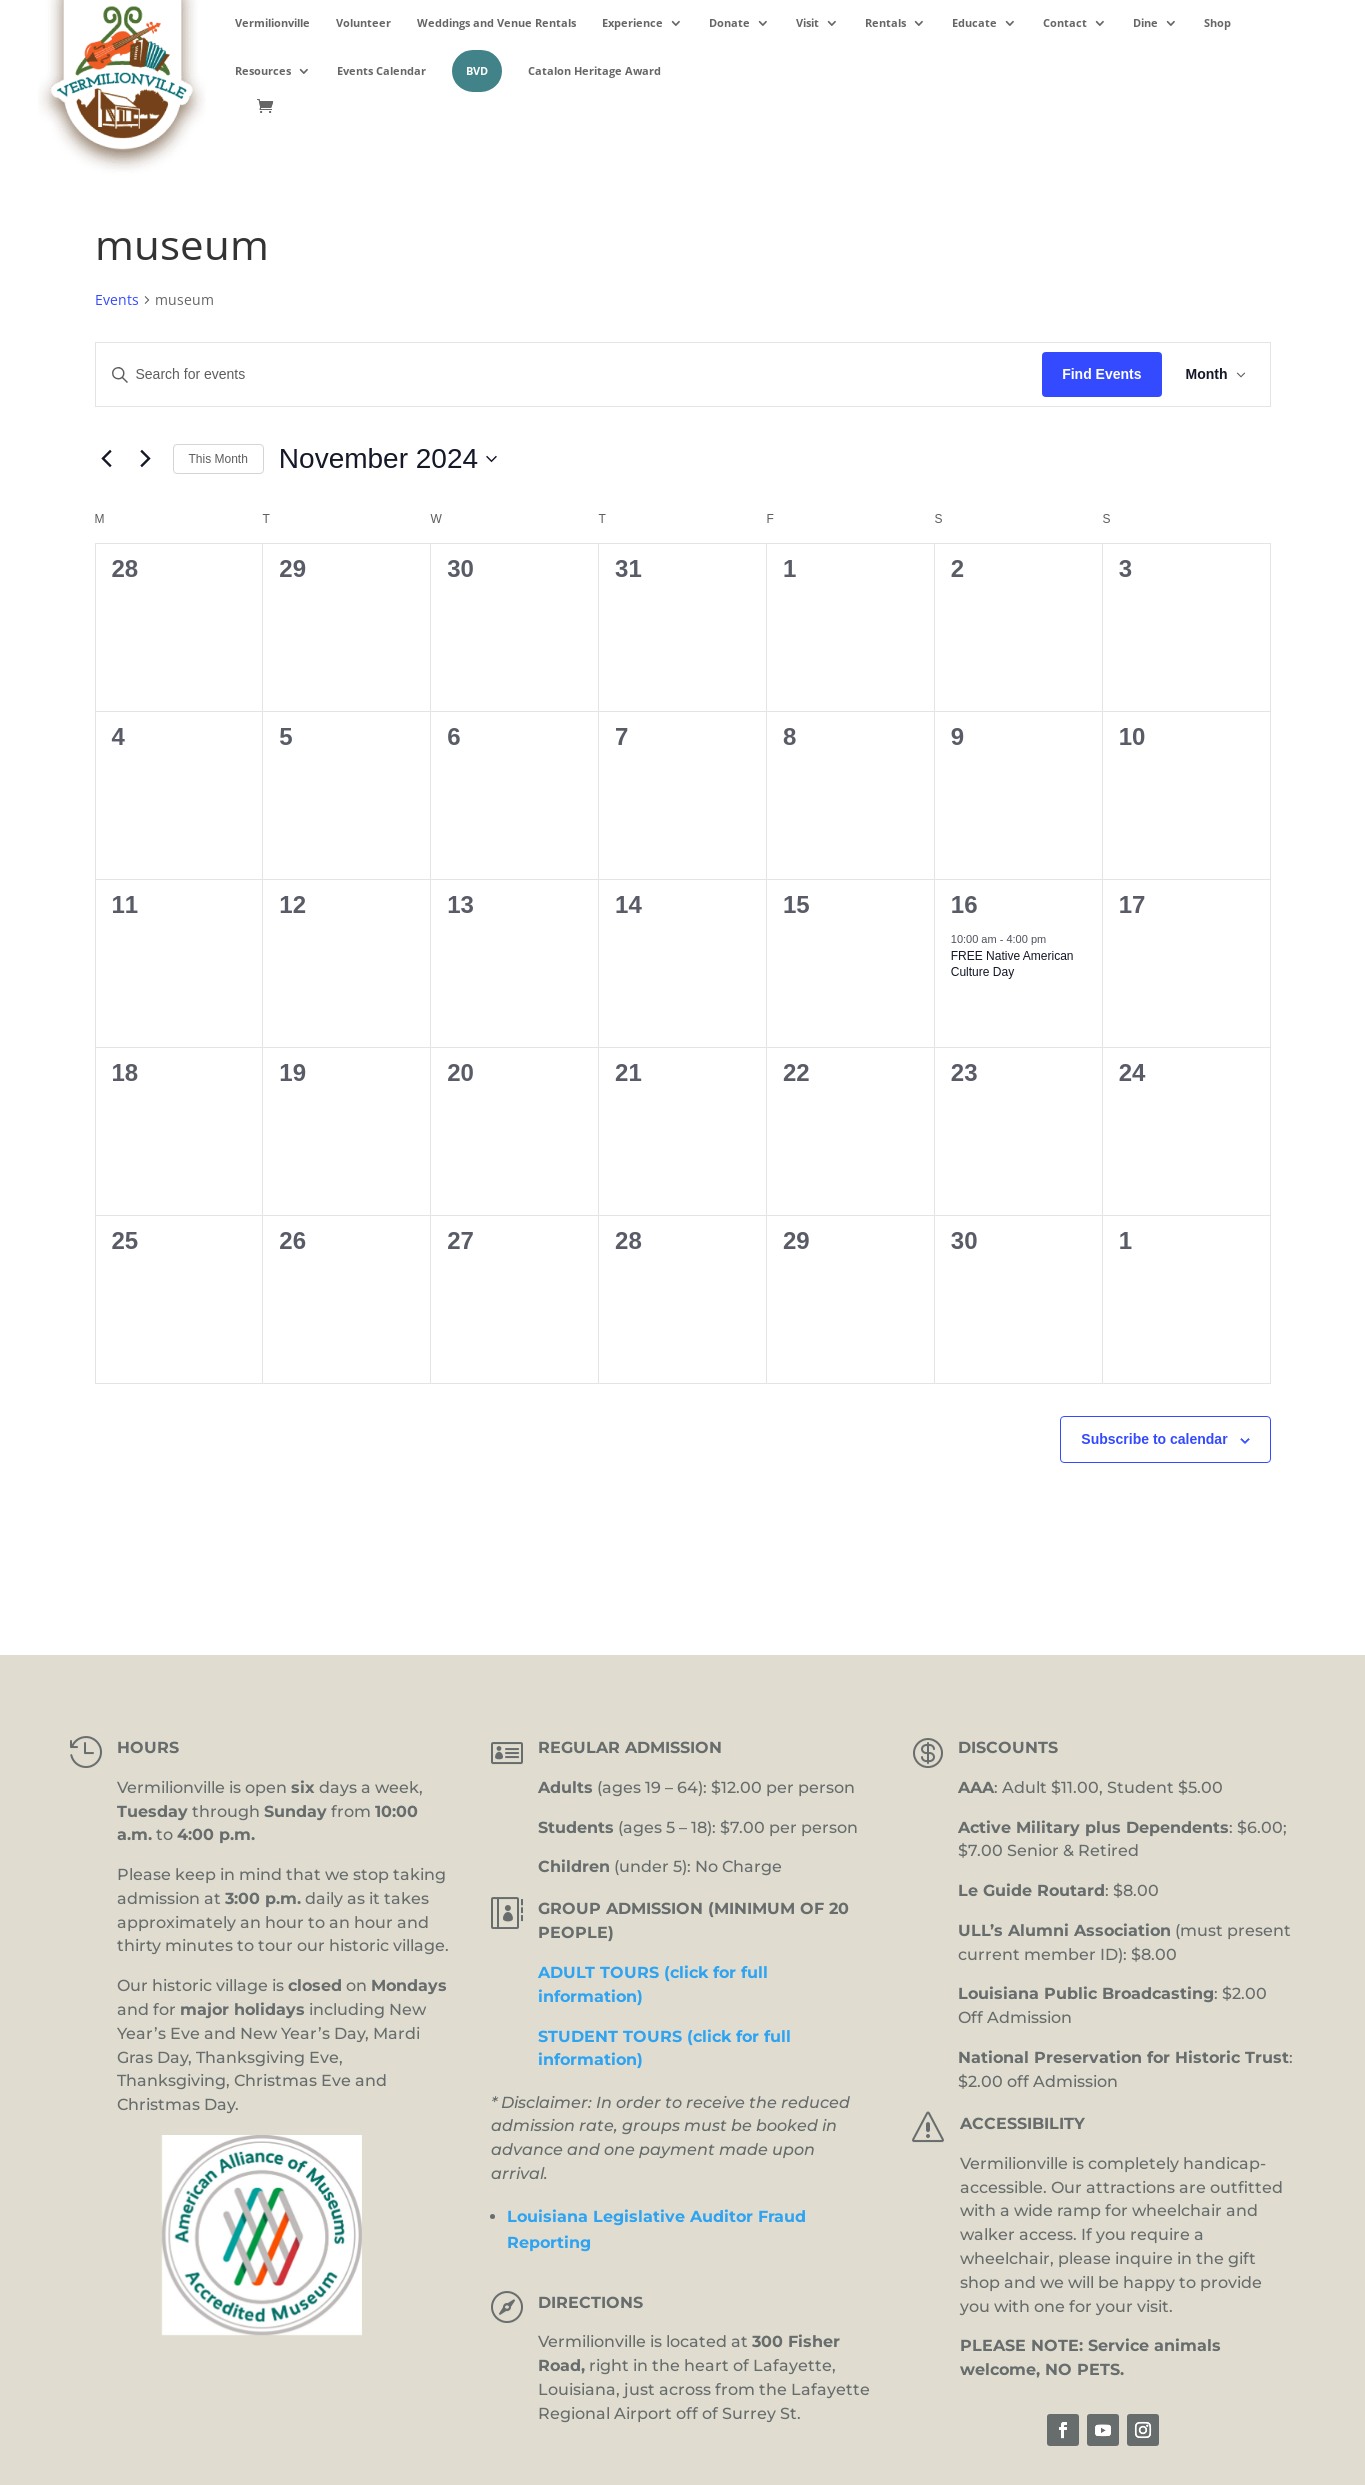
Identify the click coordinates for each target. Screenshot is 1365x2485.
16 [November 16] (964, 904)
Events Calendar (381, 71)
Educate (974, 23)
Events (117, 299)
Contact (1065, 23)
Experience (632, 23)
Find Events (1101, 374)
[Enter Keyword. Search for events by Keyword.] (569, 374)
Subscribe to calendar (1154, 1439)
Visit (807, 23)
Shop (1217, 23)
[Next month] (146, 459)
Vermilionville (272, 23)
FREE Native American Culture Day (1012, 964)
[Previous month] (107, 459)
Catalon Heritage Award (594, 71)
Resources (263, 71)
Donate (729, 23)
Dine (1145, 23)
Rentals (885, 23)
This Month (218, 459)
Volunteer (363, 23)
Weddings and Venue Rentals (496, 23)
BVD (477, 70)
